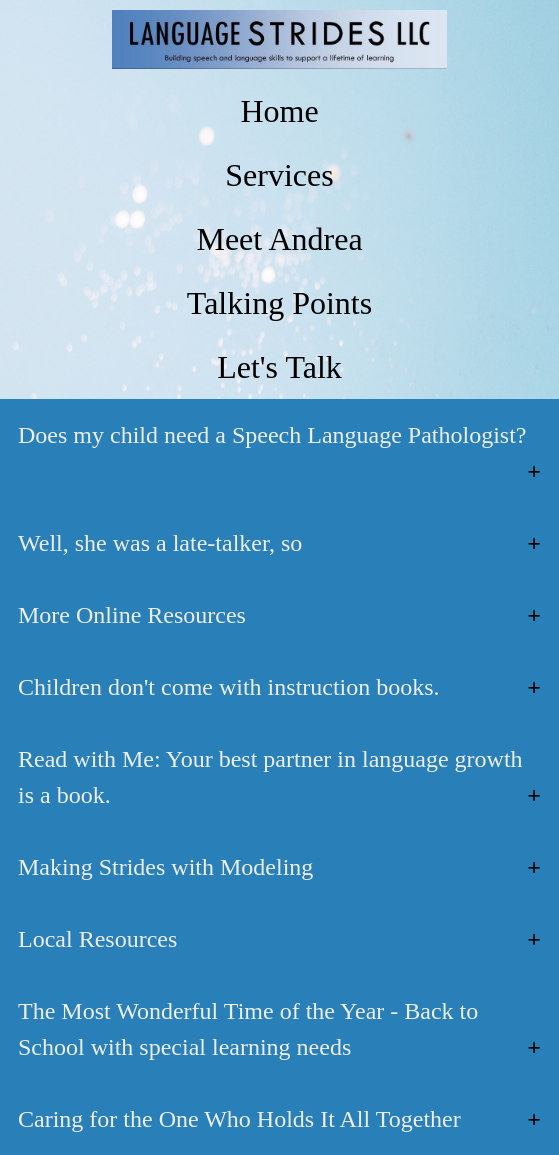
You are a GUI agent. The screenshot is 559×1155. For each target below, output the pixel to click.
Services (279, 175)
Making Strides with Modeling (165, 867)
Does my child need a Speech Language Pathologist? (272, 435)
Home (279, 111)
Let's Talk (279, 367)
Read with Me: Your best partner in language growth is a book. (270, 777)
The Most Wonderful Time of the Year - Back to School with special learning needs (248, 1029)
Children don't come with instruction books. (229, 687)
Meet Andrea (279, 239)
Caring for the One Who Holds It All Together (239, 1119)
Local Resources (97, 939)
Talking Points (279, 303)
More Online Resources (132, 615)
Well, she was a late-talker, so (160, 543)
